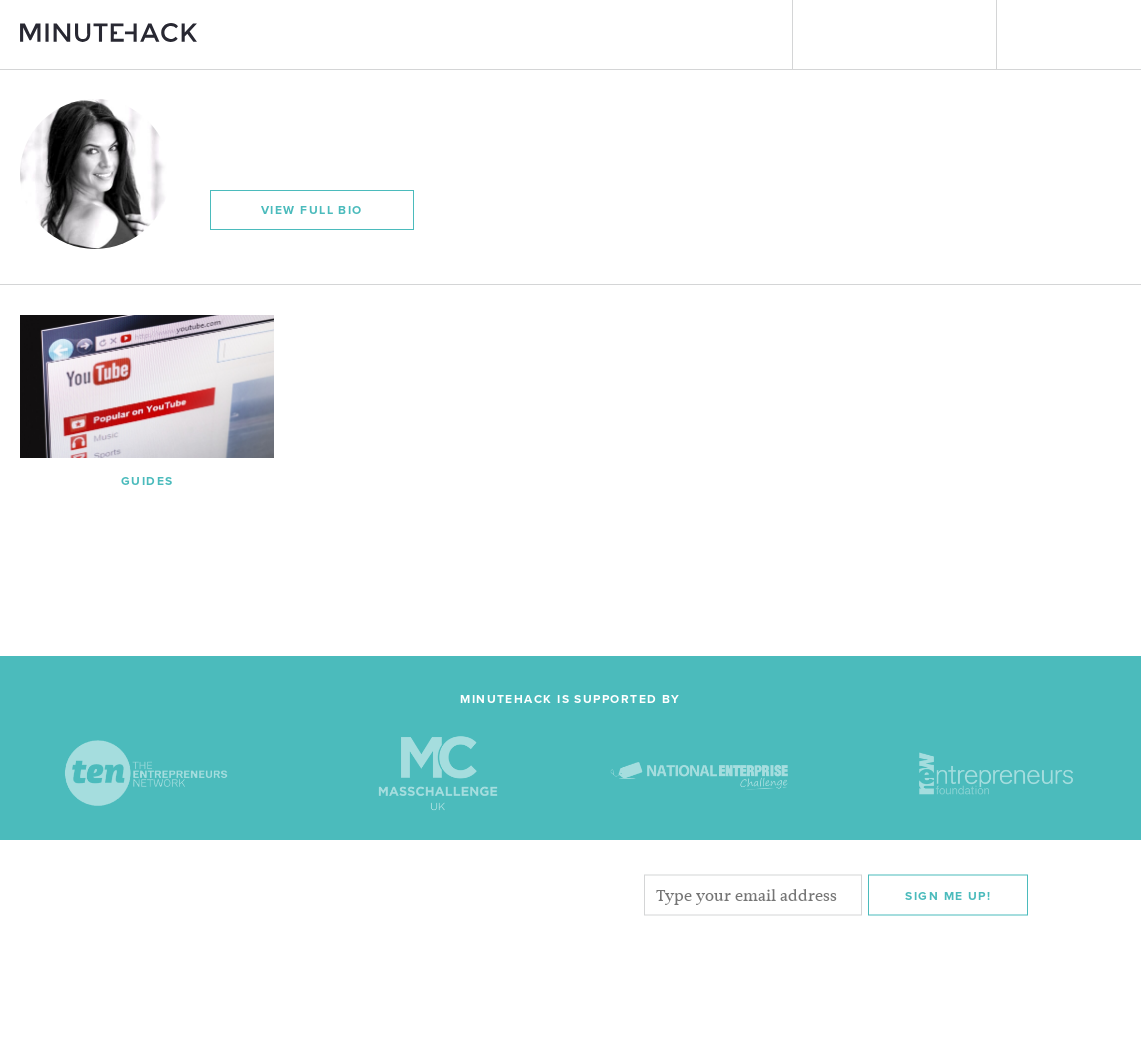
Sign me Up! (948, 895)
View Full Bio (312, 210)
